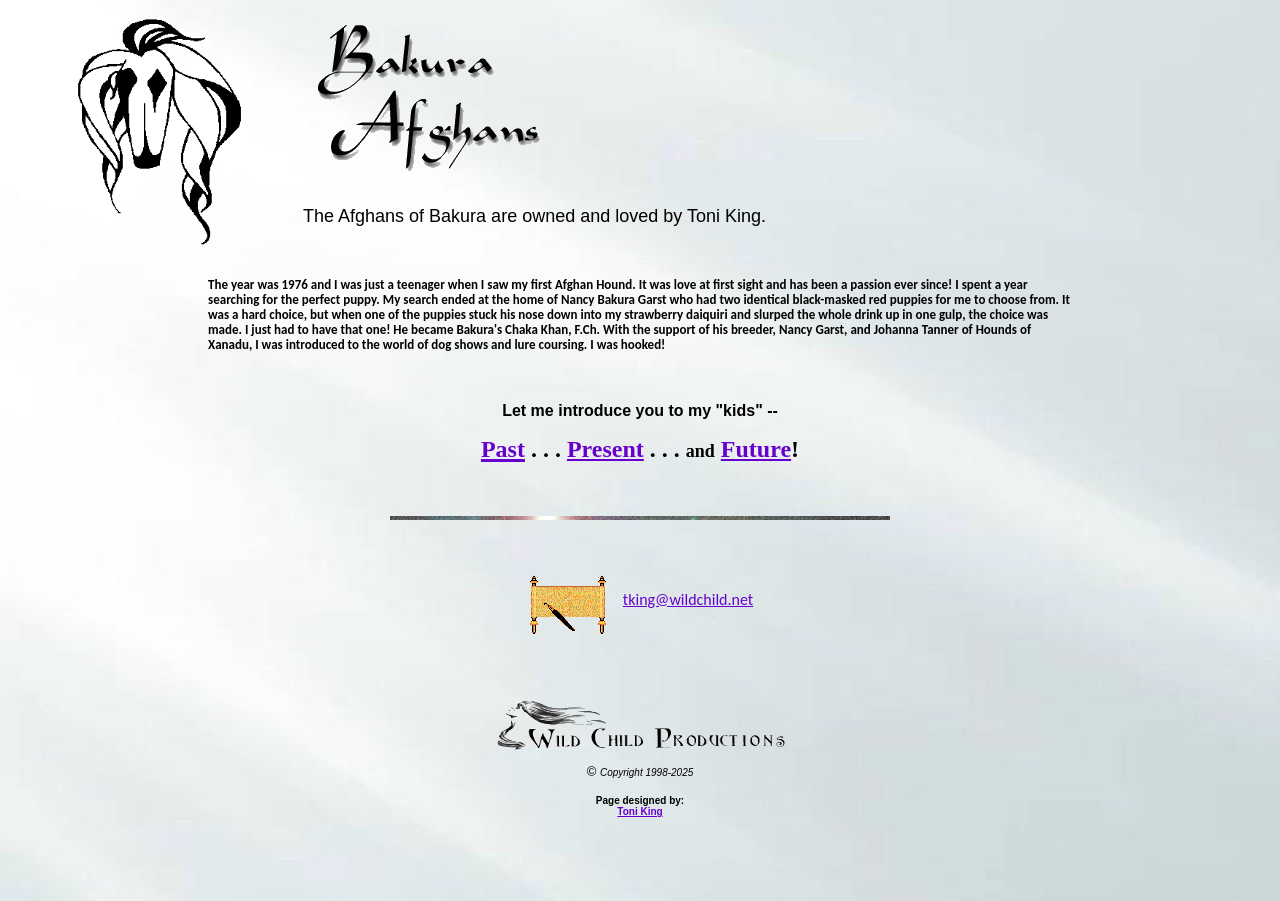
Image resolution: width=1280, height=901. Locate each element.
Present (605, 449)
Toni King (639, 811)
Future (756, 449)
